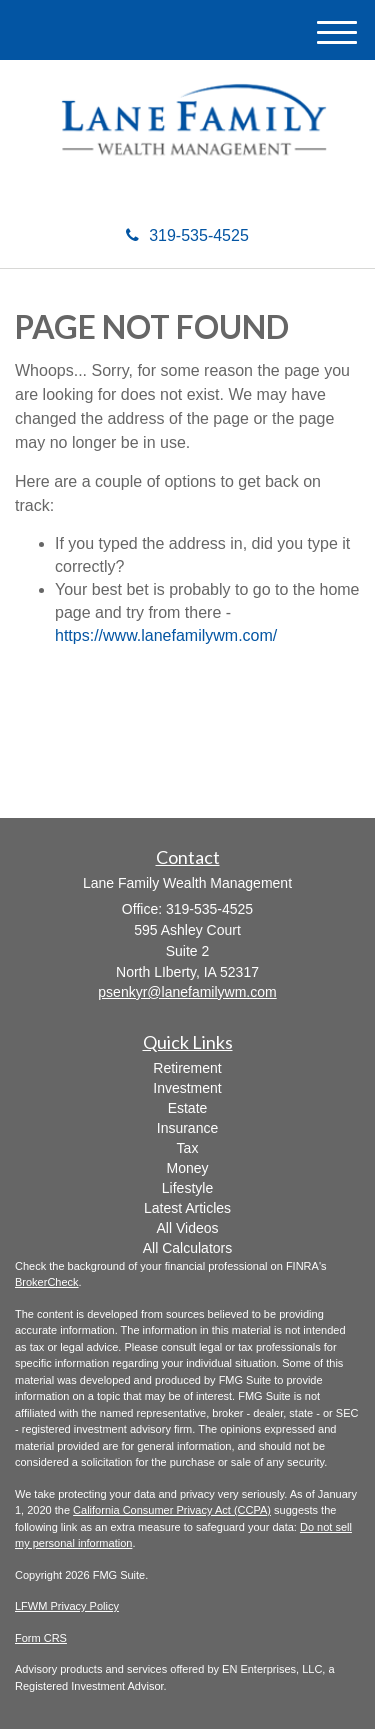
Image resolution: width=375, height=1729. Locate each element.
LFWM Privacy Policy (67, 1606)
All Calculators (187, 1248)
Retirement (187, 1068)
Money (187, 1168)
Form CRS (41, 1638)
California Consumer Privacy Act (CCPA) (172, 1510)
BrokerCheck (47, 1282)
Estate (188, 1108)
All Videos (187, 1228)
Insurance (187, 1128)
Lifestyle (187, 1188)
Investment (187, 1088)
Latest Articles (187, 1208)
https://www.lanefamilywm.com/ (166, 635)
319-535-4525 (187, 235)
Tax (188, 1148)
